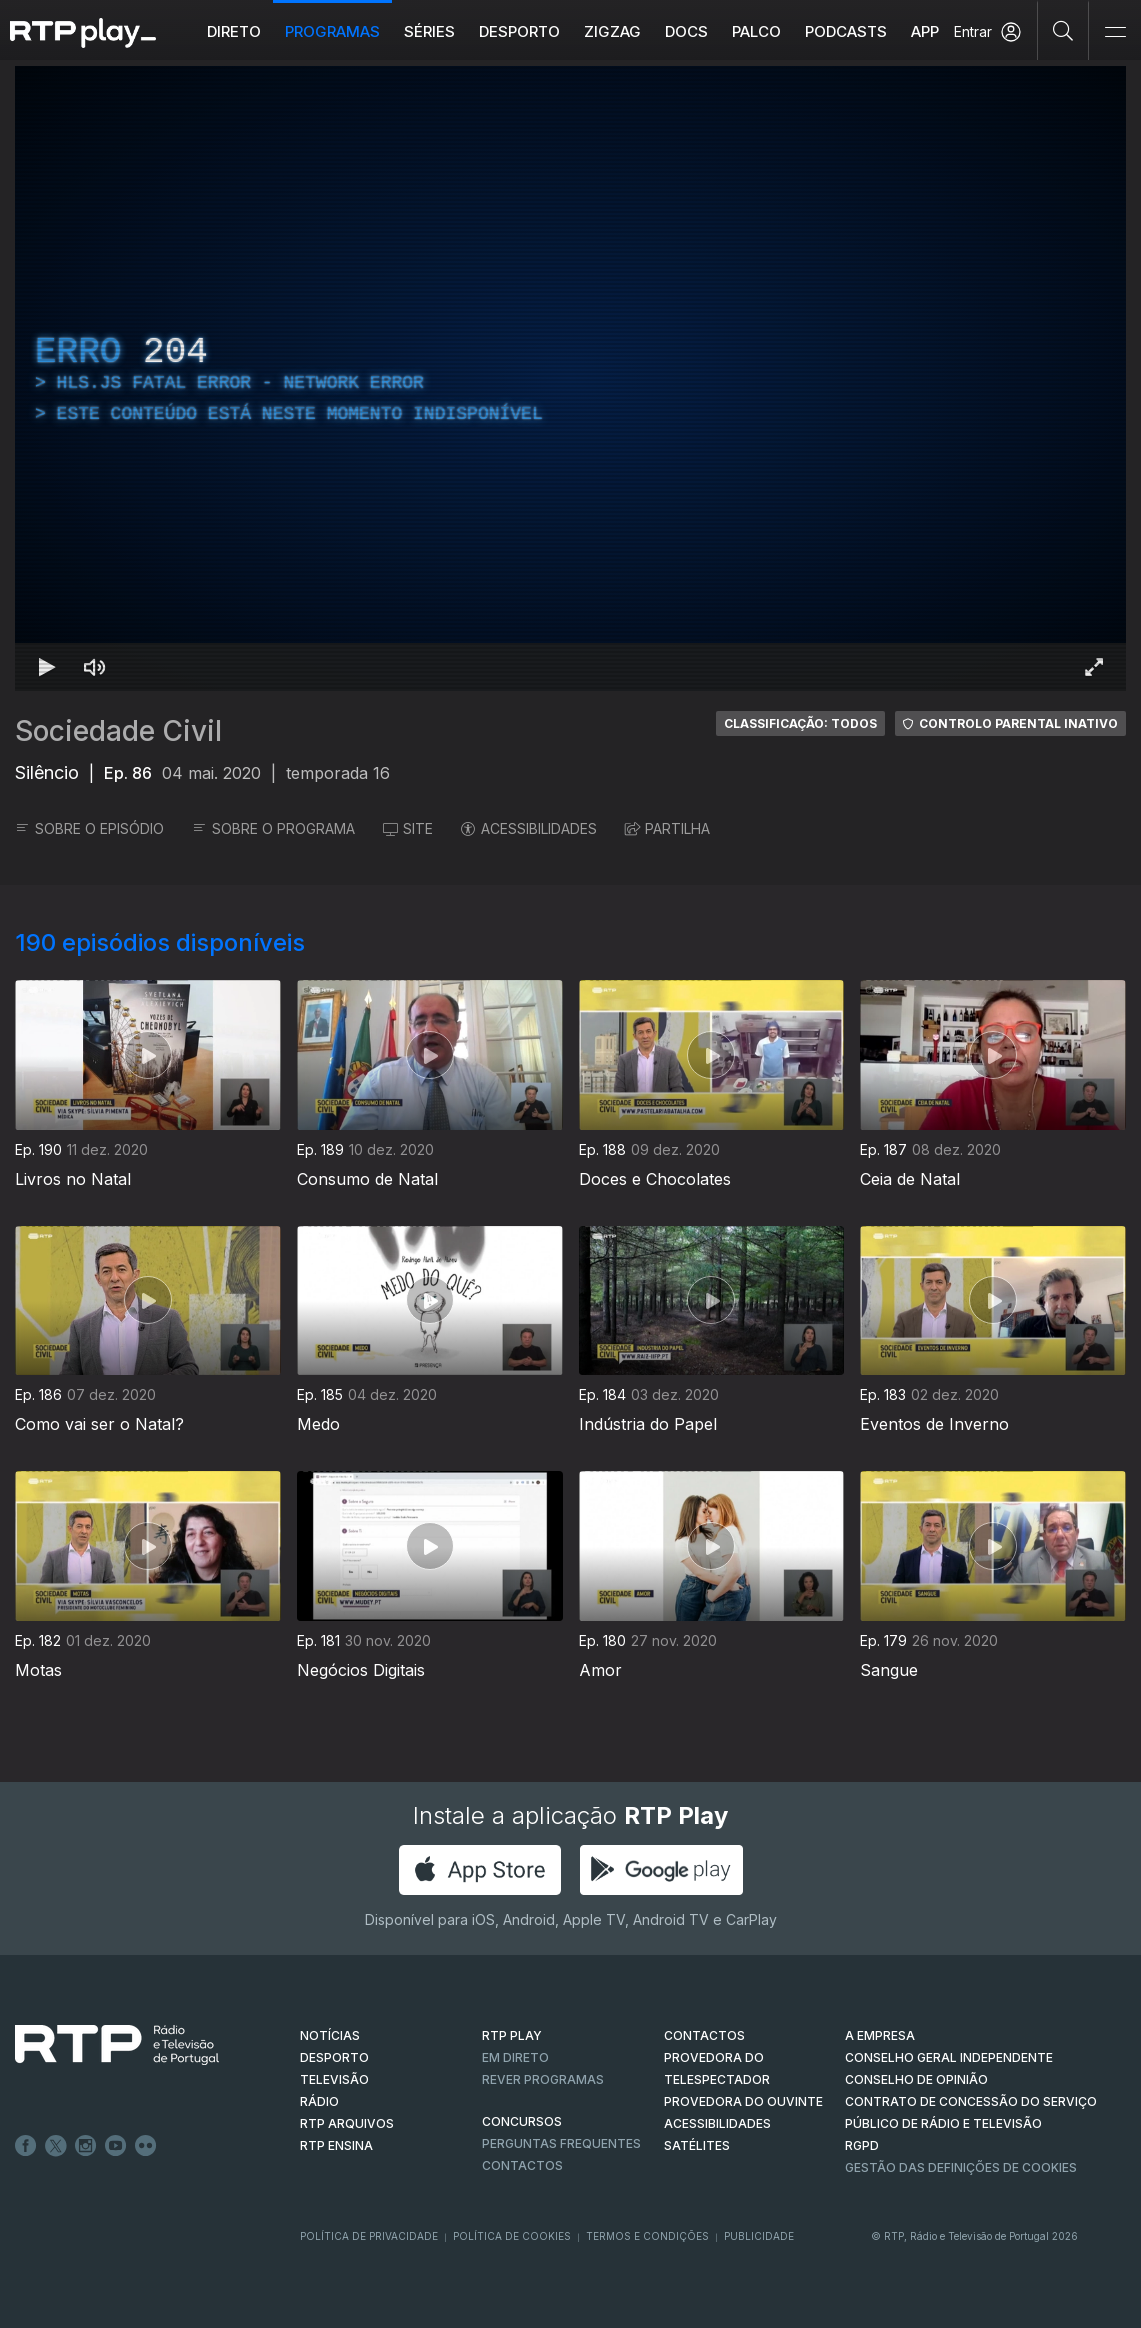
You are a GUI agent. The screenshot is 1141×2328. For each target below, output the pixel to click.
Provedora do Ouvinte (743, 2101)
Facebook (26, 2146)
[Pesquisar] (1063, 30)
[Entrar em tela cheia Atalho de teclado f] (1094, 667)
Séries (429, 31)
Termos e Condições (647, 2236)
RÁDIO (319, 2101)
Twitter (56, 2146)
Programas (332, 31)
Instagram (86, 2146)
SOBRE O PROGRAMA (273, 828)
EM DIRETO (515, 2057)
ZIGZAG (612, 31)
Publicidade (759, 2236)
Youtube (116, 2146)
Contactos (522, 2165)
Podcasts (846, 31)
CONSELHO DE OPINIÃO (916, 2079)
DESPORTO (334, 2057)
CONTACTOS (704, 2035)
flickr (146, 2146)
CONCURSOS (522, 2121)
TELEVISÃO (334, 2079)
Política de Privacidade (369, 2236)
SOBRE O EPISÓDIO (89, 828)
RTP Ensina (336, 2145)
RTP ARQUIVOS (347, 2123)
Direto (234, 31)
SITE (408, 828)
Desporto (519, 31)
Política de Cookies (512, 2236)
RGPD (862, 2145)
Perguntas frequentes (561, 2143)
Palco (756, 31)
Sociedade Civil (118, 731)
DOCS (686, 31)
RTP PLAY (512, 2035)
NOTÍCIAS (330, 2035)
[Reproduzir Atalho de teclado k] (47, 667)
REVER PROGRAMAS (543, 2079)
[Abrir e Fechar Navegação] (1115, 32)
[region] (570, 378)
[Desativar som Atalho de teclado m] (95, 667)
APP (925, 31)
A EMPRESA (880, 2035)
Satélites (697, 2145)
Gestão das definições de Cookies (961, 2167)
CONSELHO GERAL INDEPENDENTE (949, 2057)
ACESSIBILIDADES (529, 828)
